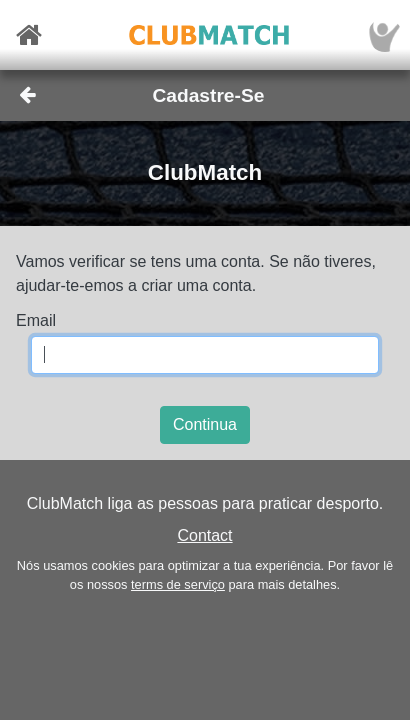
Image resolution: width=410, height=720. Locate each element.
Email (36, 320)
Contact (204, 535)
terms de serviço (178, 584)
